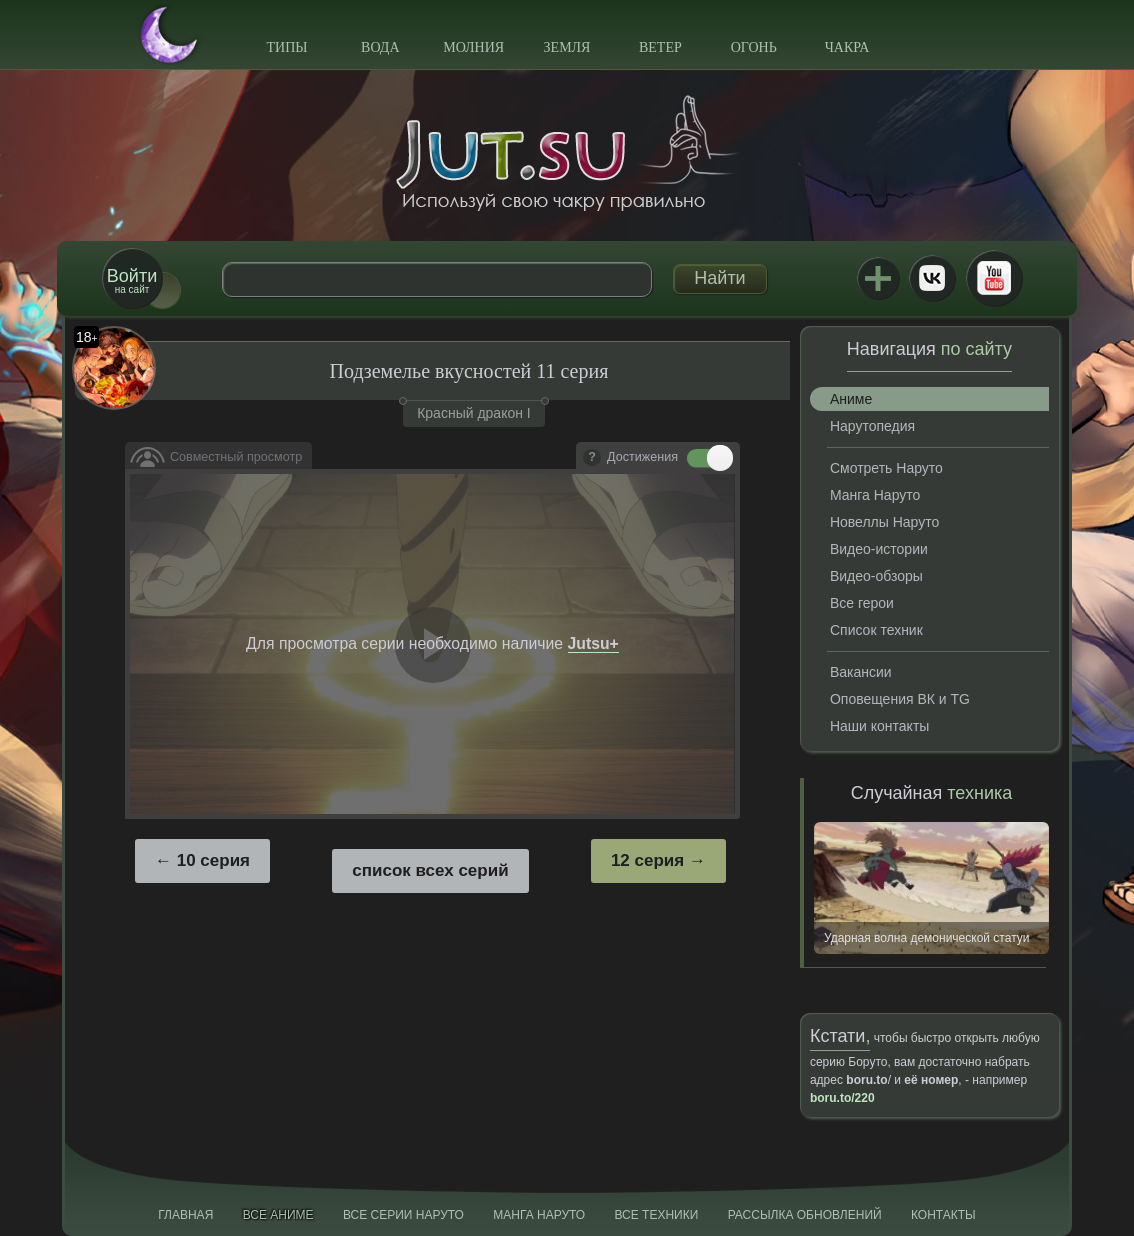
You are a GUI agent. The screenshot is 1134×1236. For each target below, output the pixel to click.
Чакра (847, 47)
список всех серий (430, 870)
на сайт (132, 280)
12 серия (647, 860)
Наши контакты (879, 726)
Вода (380, 47)
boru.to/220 (842, 1098)
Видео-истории (879, 549)
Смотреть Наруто (886, 468)
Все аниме (278, 1215)
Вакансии (861, 672)
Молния (473, 47)
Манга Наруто (875, 495)
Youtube (994, 278)
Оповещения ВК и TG (900, 699)
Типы (286, 47)
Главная (185, 1215)
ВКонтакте (932, 278)
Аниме (851, 399)
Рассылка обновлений (805, 1215)
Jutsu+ (878, 278)
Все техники (656, 1215)
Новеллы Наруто (884, 522)
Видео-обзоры (876, 576)
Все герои (862, 603)
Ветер (660, 47)
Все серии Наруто (403, 1215)
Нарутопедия (872, 426)
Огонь (754, 47)
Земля (567, 47)
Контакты (943, 1215)
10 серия (213, 860)
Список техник (876, 630)
